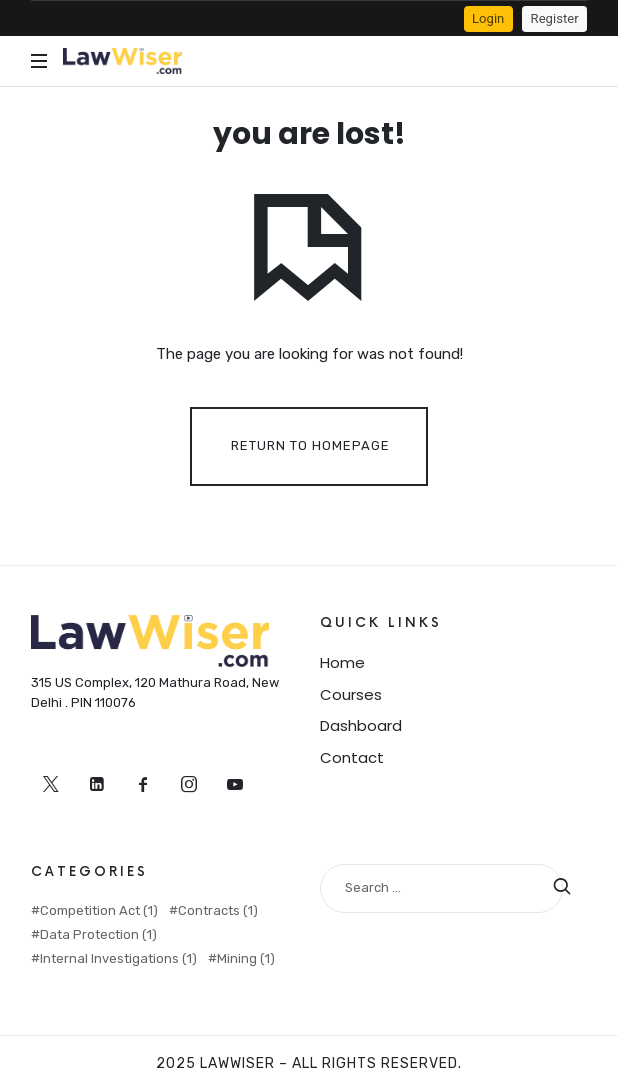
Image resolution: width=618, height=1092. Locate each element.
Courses (351, 694)
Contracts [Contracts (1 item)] (218, 910)
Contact (352, 757)
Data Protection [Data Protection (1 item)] (98, 934)
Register (555, 18)
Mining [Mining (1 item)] (246, 958)
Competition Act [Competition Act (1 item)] (99, 910)
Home (342, 662)
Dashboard (361, 725)
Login (488, 18)
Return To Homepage (310, 445)
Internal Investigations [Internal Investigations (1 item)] (118, 958)
